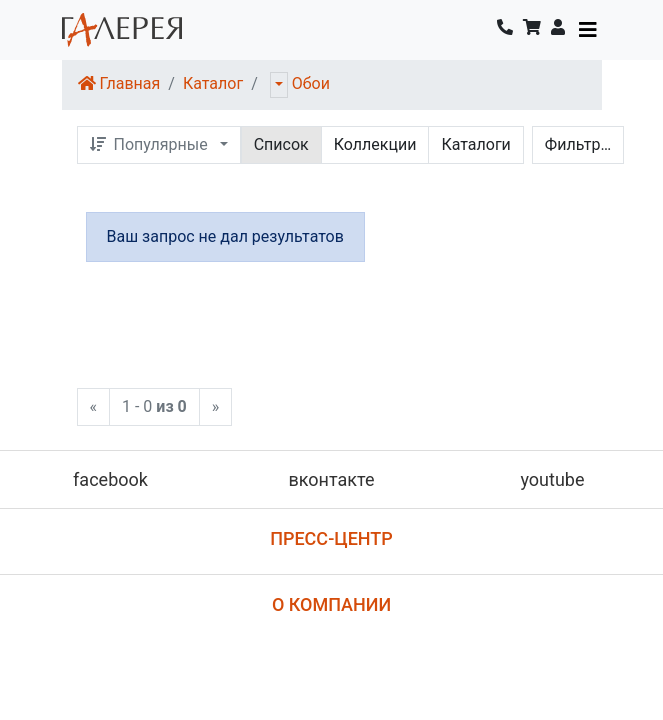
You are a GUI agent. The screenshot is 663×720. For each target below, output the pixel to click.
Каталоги (475, 144)
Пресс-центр (331, 538)
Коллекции (375, 144)
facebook (110, 479)
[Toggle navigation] (588, 30)
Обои (311, 83)
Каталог (213, 83)
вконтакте (331, 479)
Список (281, 144)
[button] (558, 30)
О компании (331, 604)
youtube (552, 479)
